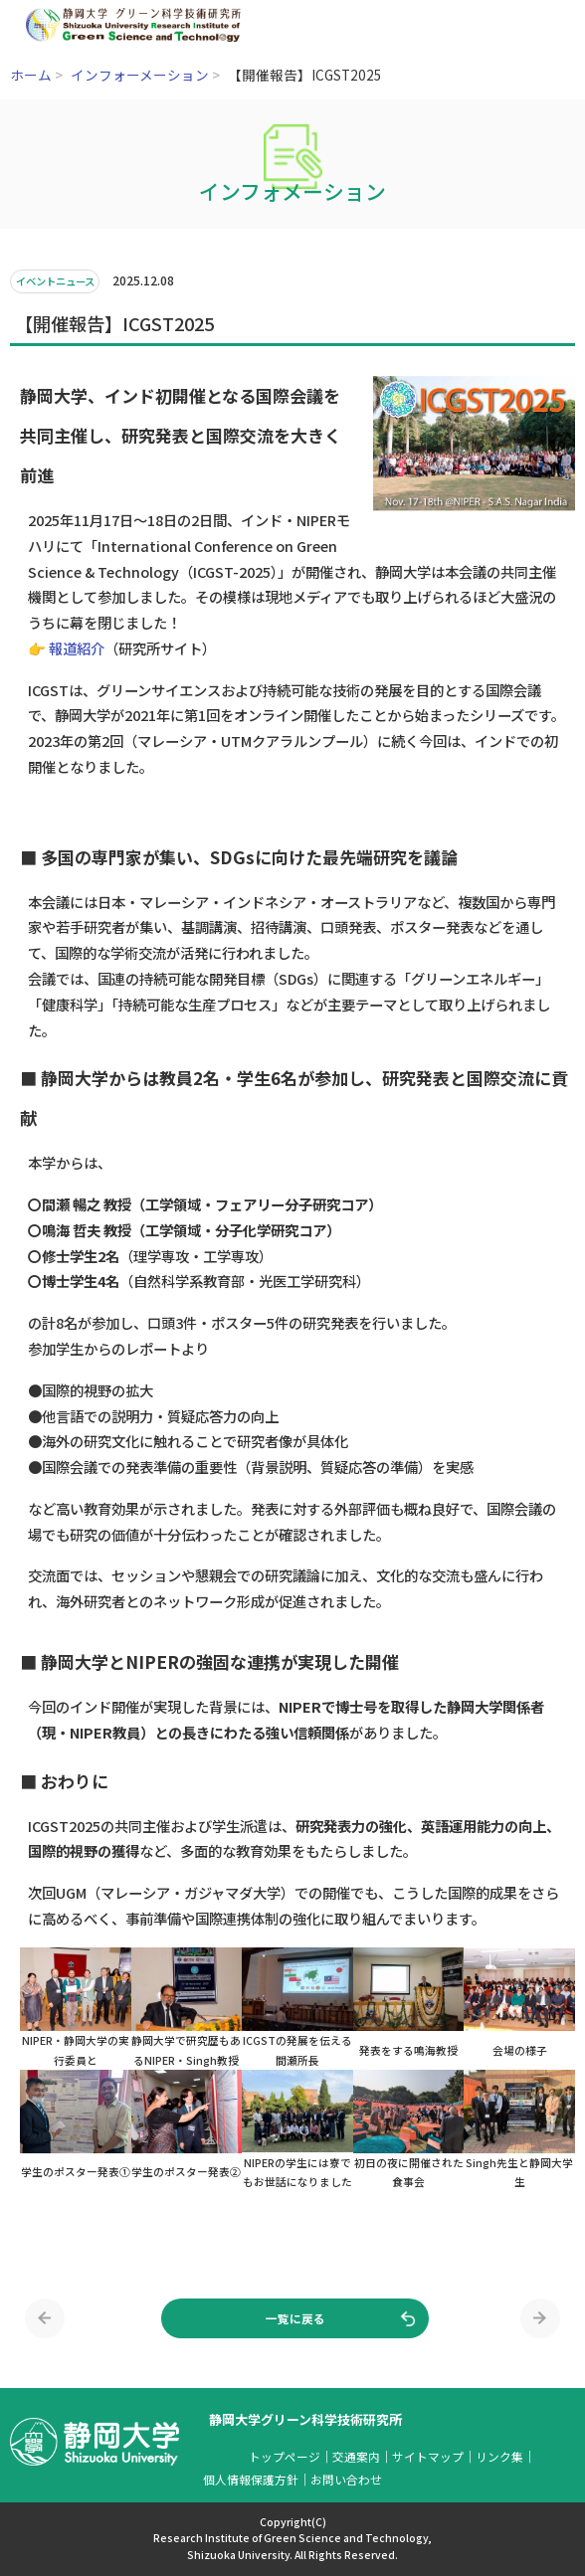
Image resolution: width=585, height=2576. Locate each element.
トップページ (284, 2456)
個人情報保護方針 (250, 2479)
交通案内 (356, 2456)
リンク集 (499, 2456)
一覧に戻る (295, 2317)
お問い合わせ (346, 2479)
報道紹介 (76, 648)
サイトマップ (428, 2456)
